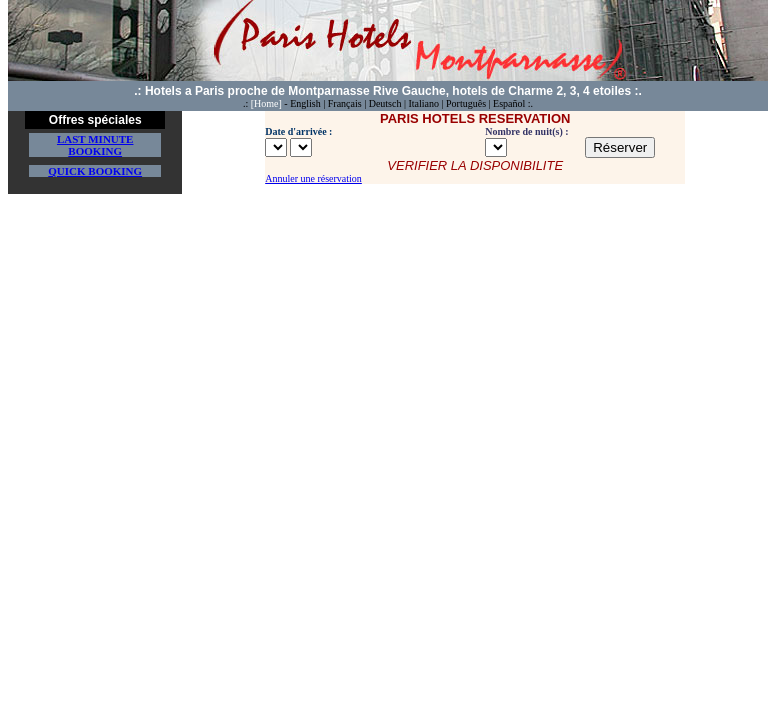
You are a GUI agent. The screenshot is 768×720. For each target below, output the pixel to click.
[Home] (266, 103)
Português (466, 103)
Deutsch (385, 103)
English (305, 103)
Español (509, 103)
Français (345, 103)
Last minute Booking (95, 145)
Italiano (423, 103)
